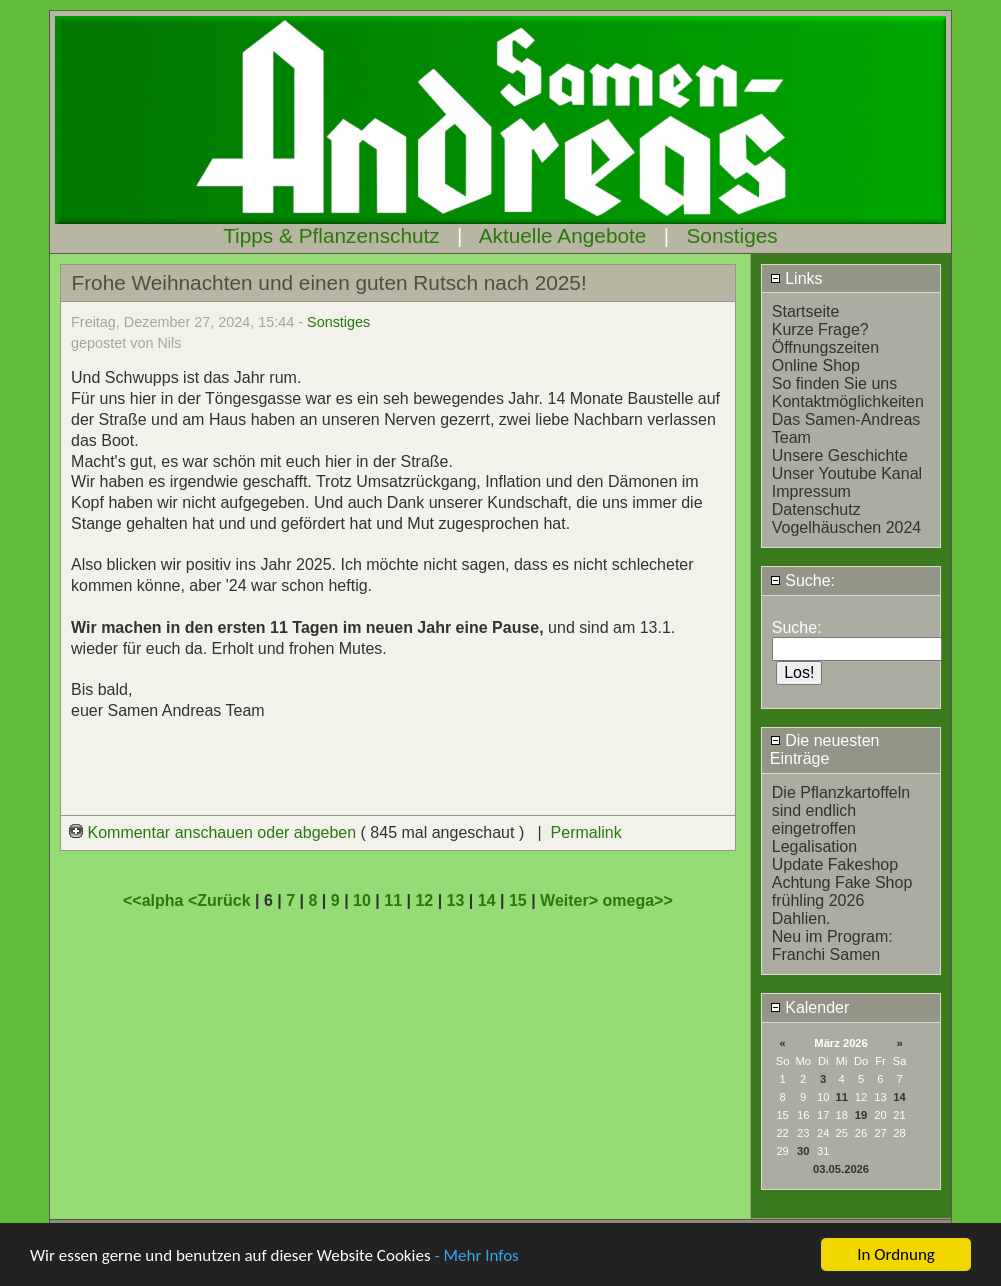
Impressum (811, 491)
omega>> (638, 900)
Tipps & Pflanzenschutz (331, 235)
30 (803, 1151)
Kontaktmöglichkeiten (848, 401)
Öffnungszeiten (825, 347)
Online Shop (816, 365)
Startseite (806, 311)
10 (362, 900)
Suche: (802, 580)
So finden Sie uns (834, 383)
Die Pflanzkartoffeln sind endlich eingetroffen (841, 810)
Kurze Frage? (820, 329)
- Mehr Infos (476, 1255)
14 (899, 1097)
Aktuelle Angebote (563, 235)
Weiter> (571, 900)
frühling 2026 (818, 900)
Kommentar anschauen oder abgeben (215, 832)
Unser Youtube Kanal (847, 473)
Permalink (586, 832)
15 (518, 900)
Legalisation (814, 846)
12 (424, 900)
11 (841, 1097)
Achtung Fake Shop (842, 882)
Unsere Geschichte (840, 455)
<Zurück (221, 900)
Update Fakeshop (835, 864)
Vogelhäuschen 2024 (846, 527)
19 (861, 1115)
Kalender (810, 1007)
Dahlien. (801, 918)
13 (456, 900)
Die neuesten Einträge (825, 749)
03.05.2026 (841, 1169)
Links (796, 278)
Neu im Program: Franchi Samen (832, 945)
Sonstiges (731, 235)
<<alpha (155, 900)
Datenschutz (816, 509)
